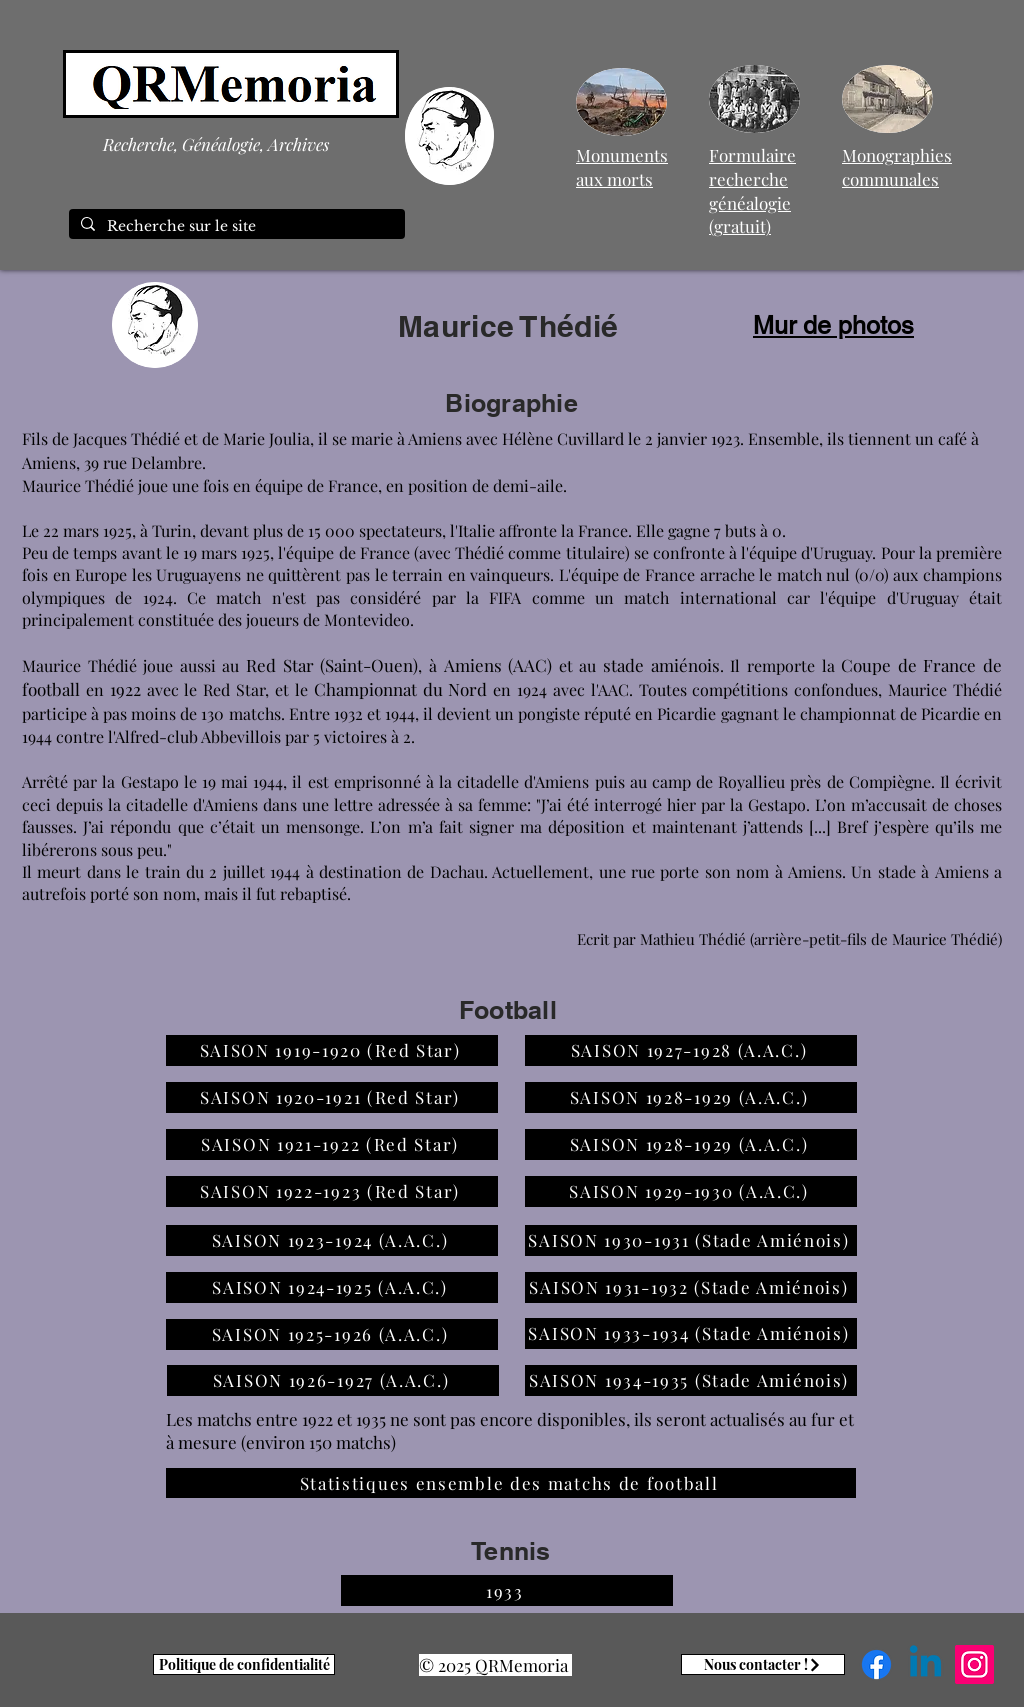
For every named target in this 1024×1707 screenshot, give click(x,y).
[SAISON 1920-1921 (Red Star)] (332, 1097)
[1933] (507, 1590)
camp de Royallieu (718, 781)
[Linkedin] (925, 1664)
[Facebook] (876, 1664)
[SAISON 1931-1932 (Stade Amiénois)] (691, 1287)
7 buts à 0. (750, 530)
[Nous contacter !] (763, 1664)
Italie (476, 530)
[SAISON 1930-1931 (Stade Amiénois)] (691, 1240)
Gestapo (150, 781)
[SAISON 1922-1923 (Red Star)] (332, 1191)
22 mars (71, 530)
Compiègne (890, 781)
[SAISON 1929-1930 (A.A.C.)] (691, 1191)
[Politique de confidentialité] (244, 1664)
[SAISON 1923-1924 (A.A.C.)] (332, 1240)
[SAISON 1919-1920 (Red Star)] (332, 1050)
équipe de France (316, 485)
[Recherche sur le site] (235, 227)
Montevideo (367, 619)
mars (219, 552)
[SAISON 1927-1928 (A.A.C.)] (691, 1050)
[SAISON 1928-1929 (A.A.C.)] (691, 1097)
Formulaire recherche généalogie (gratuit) (752, 190)
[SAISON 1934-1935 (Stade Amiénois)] (691, 1380)
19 (190, 552)
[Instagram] (974, 1664)
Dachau (457, 871)
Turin (172, 530)
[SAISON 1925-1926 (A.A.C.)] (332, 1334)
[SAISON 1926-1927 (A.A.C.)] (333, 1380)
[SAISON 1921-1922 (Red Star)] (332, 1144)
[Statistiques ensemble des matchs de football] (511, 1483)
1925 (117, 530)
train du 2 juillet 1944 (223, 871)
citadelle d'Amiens (523, 781)
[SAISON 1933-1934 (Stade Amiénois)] (691, 1333)
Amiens (815, 871)
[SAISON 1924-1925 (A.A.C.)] (332, 1287)
